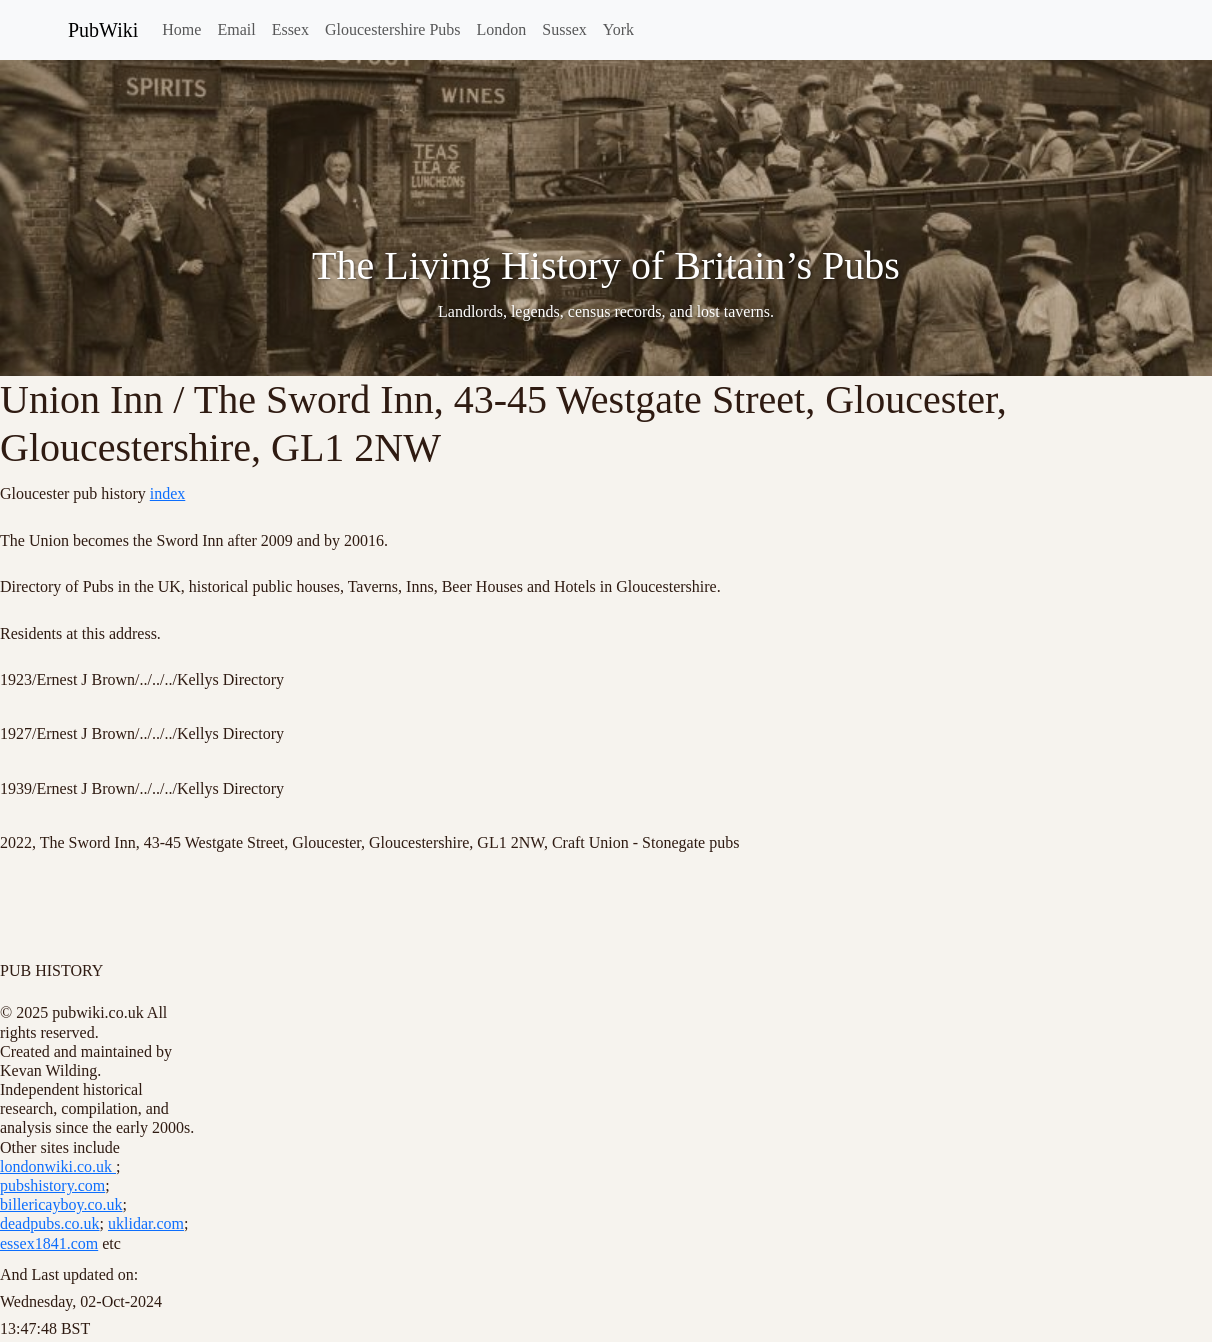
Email (236, 29)
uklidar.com (146, 1223)
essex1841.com (49, 1243)
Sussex (564, 29)
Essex (290, 29)
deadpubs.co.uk (50, 1223)
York (618, 29)
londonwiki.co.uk (58, 1166)
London (502, 29)
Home (181, 29)
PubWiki (103, 30)
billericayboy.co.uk (61, 1204)
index (168, 493)
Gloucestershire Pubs (393, 29)
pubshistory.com (52, 1185)
